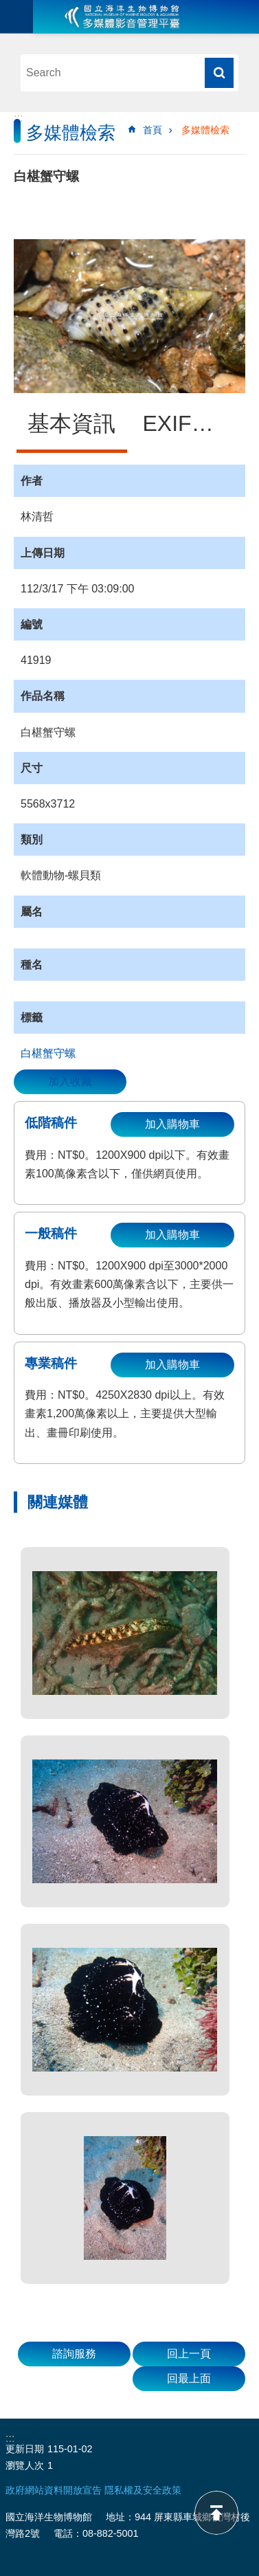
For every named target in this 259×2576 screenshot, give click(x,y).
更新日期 (24, 2448)
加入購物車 (172, 1124)
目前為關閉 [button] (16, 16)
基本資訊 (71, 423)
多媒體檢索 (205, 129)
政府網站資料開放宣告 (53, 2490)
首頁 (152, 129)
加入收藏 (70, 1081)
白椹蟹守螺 (48, 1053)
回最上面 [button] (189, 2378)
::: (18, 118)
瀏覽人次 (24, 2465)
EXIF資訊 (189, 423)
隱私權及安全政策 (142, 2490)
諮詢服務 (74, 2354)
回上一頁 (189, 2354)
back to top (216, 2513)
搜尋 (219, 73)
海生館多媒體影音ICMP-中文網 (122, 16)
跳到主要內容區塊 (7, 7)
